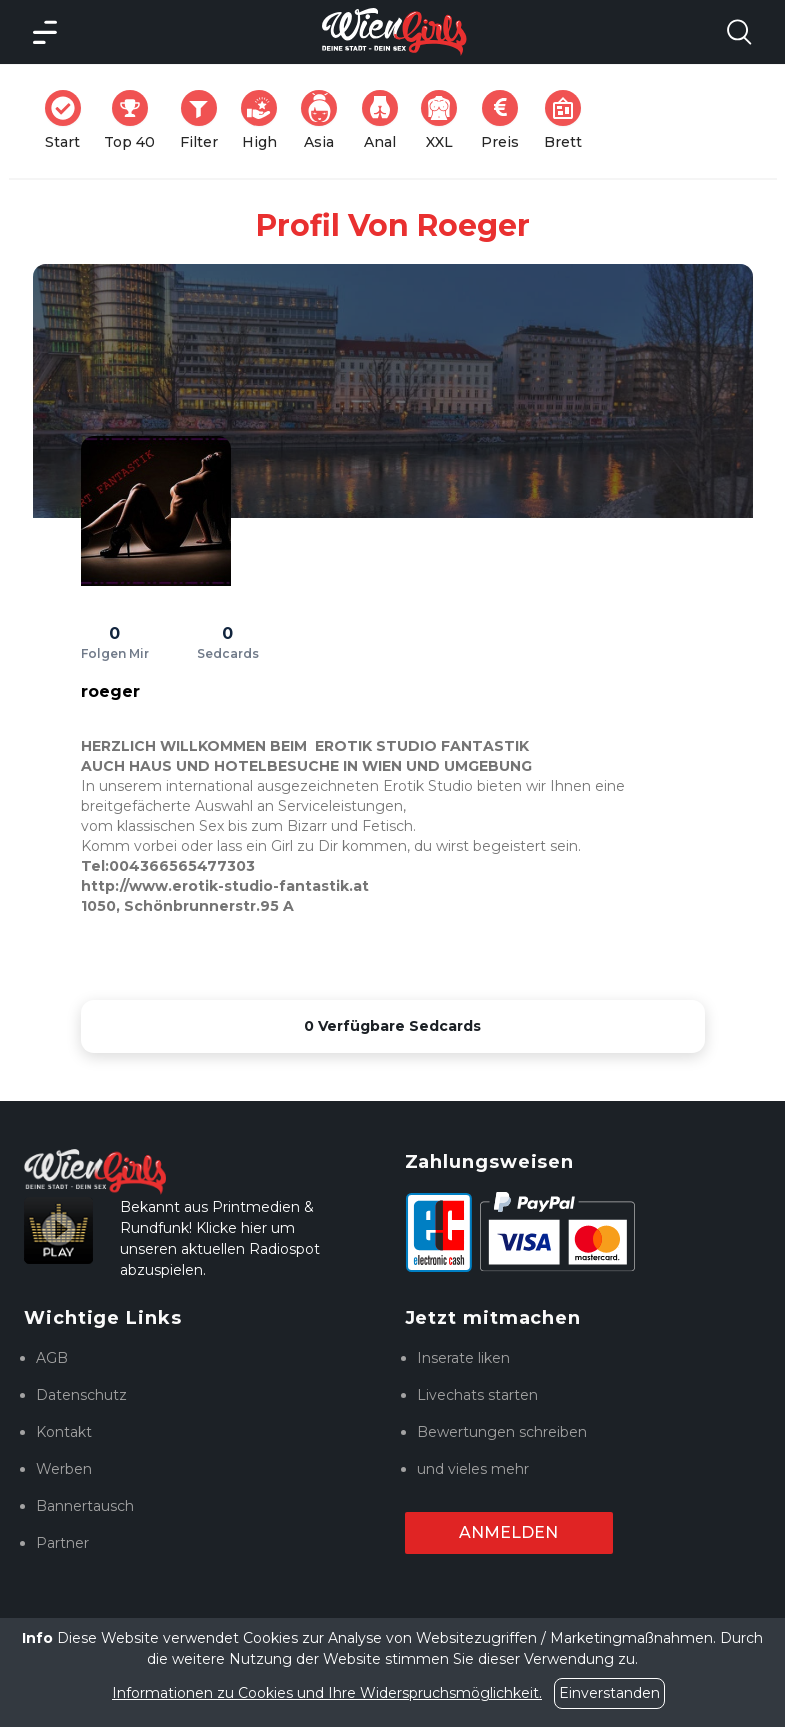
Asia (325, 120)
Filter (205, 120)
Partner (62, 1543)
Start (69, 120)
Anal (386, 120)
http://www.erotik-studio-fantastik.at (225, 886)
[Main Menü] (45, 32)
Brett (569, 120)
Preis (506, 120)
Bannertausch (85, 1506)
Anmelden (508, 1532)
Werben (64, 1469)
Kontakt (64, 1432)
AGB (52, 1358)
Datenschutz (81, 1395)
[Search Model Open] (739, 32)
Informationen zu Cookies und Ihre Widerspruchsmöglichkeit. (327, 1693)
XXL (443, 120)
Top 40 (135, 120)
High (265, 120)
